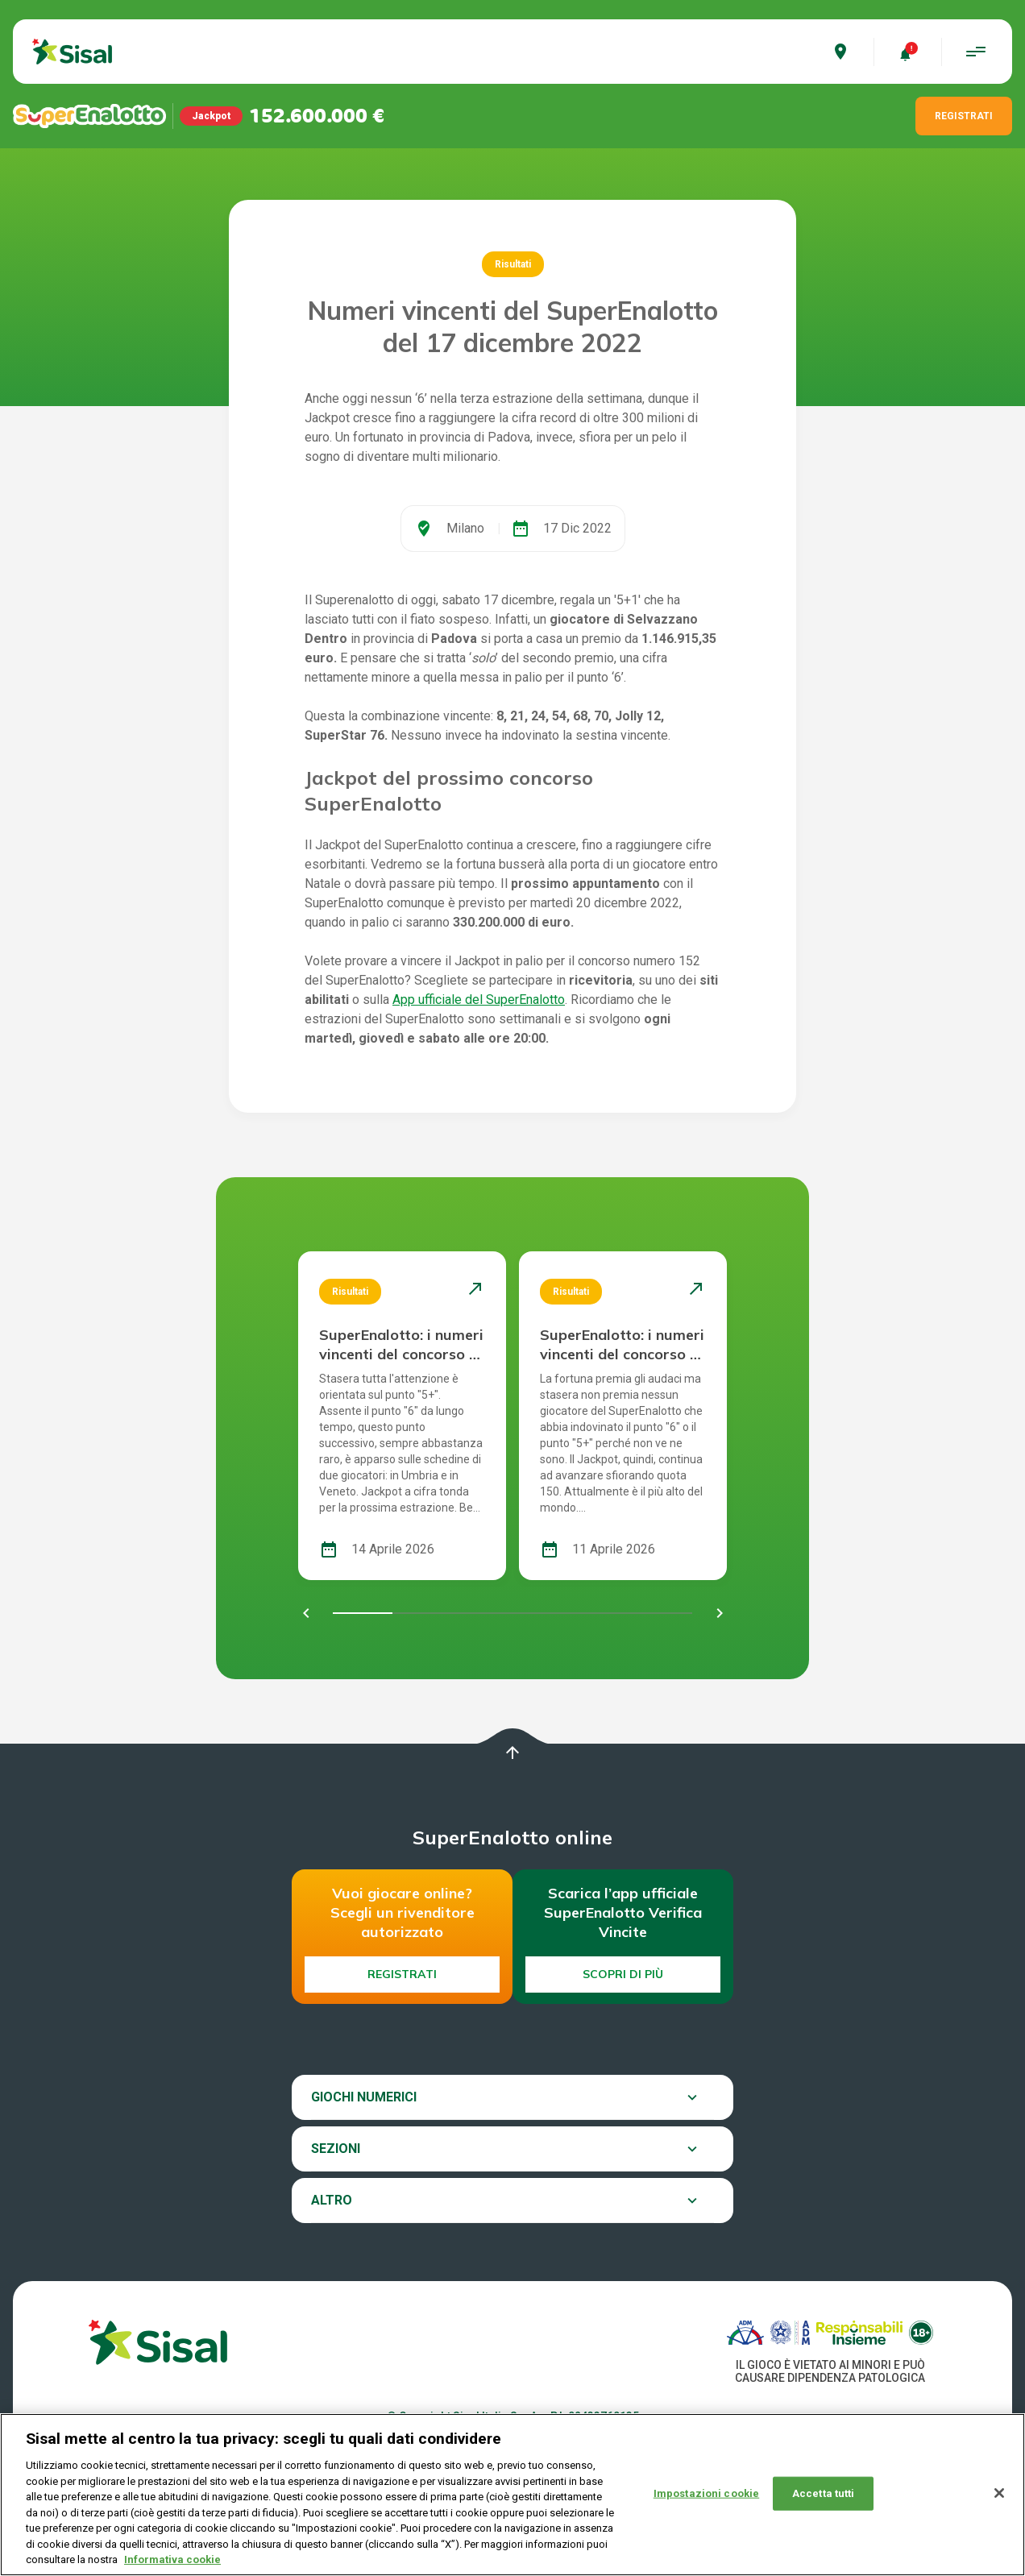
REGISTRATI (964, 116)
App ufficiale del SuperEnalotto (478, 999)
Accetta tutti (823, 2502)
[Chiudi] (999, 2502)
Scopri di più (623, 1974)
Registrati (402, 1974)
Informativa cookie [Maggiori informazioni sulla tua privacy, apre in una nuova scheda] (172, 2569)
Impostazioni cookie (706, 2502)
